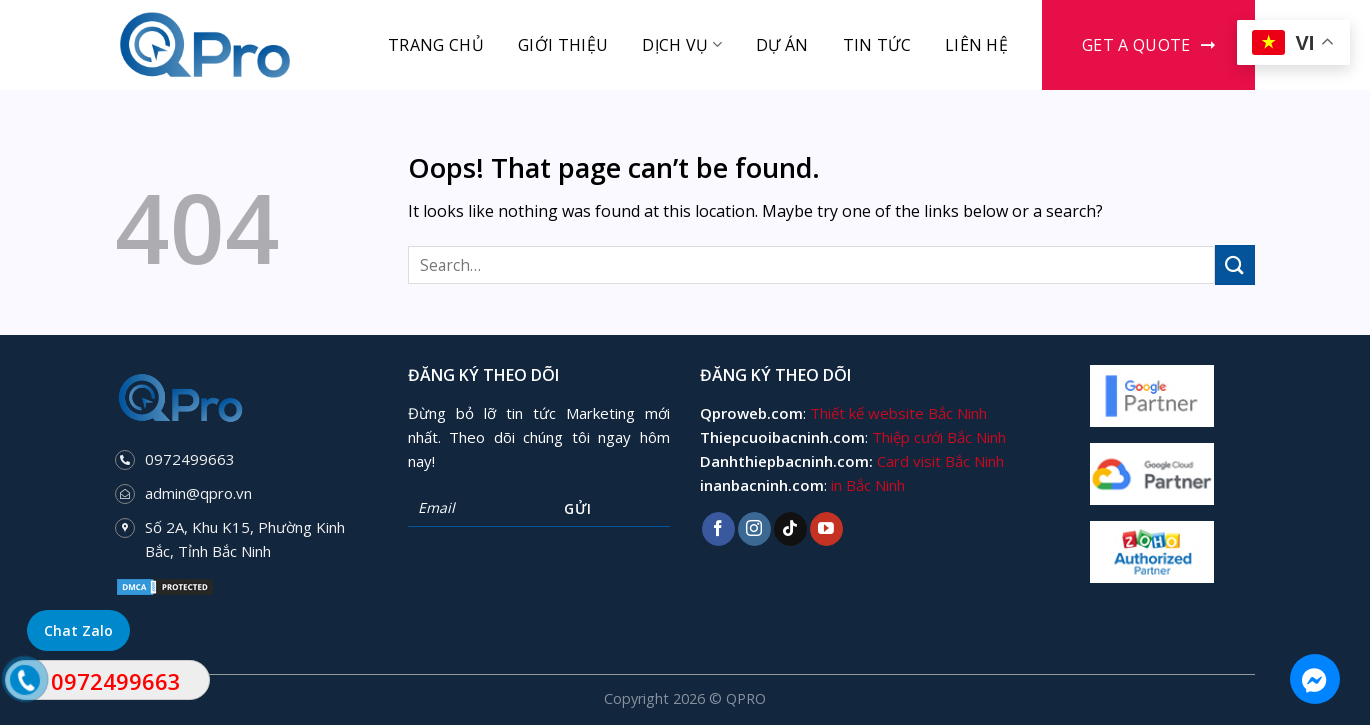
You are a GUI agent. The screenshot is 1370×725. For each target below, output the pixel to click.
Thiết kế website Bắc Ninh (898, 413)
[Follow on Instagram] (754, 529)
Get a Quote (1136, 45)
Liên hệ (976, 45)
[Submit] (1235, 264)
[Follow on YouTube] (826, 529)
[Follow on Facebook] (718, 529)
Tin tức (877, 45)
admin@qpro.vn (198, 493)
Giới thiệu (563, 45)
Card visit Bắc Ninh (940, 461)
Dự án (782, 45)
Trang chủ (436, 45)
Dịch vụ (682, 45)
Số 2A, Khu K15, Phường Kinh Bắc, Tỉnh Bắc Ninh (245, 539)
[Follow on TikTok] (790, 529)
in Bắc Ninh (868, 485)
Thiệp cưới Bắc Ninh (939, 437)
